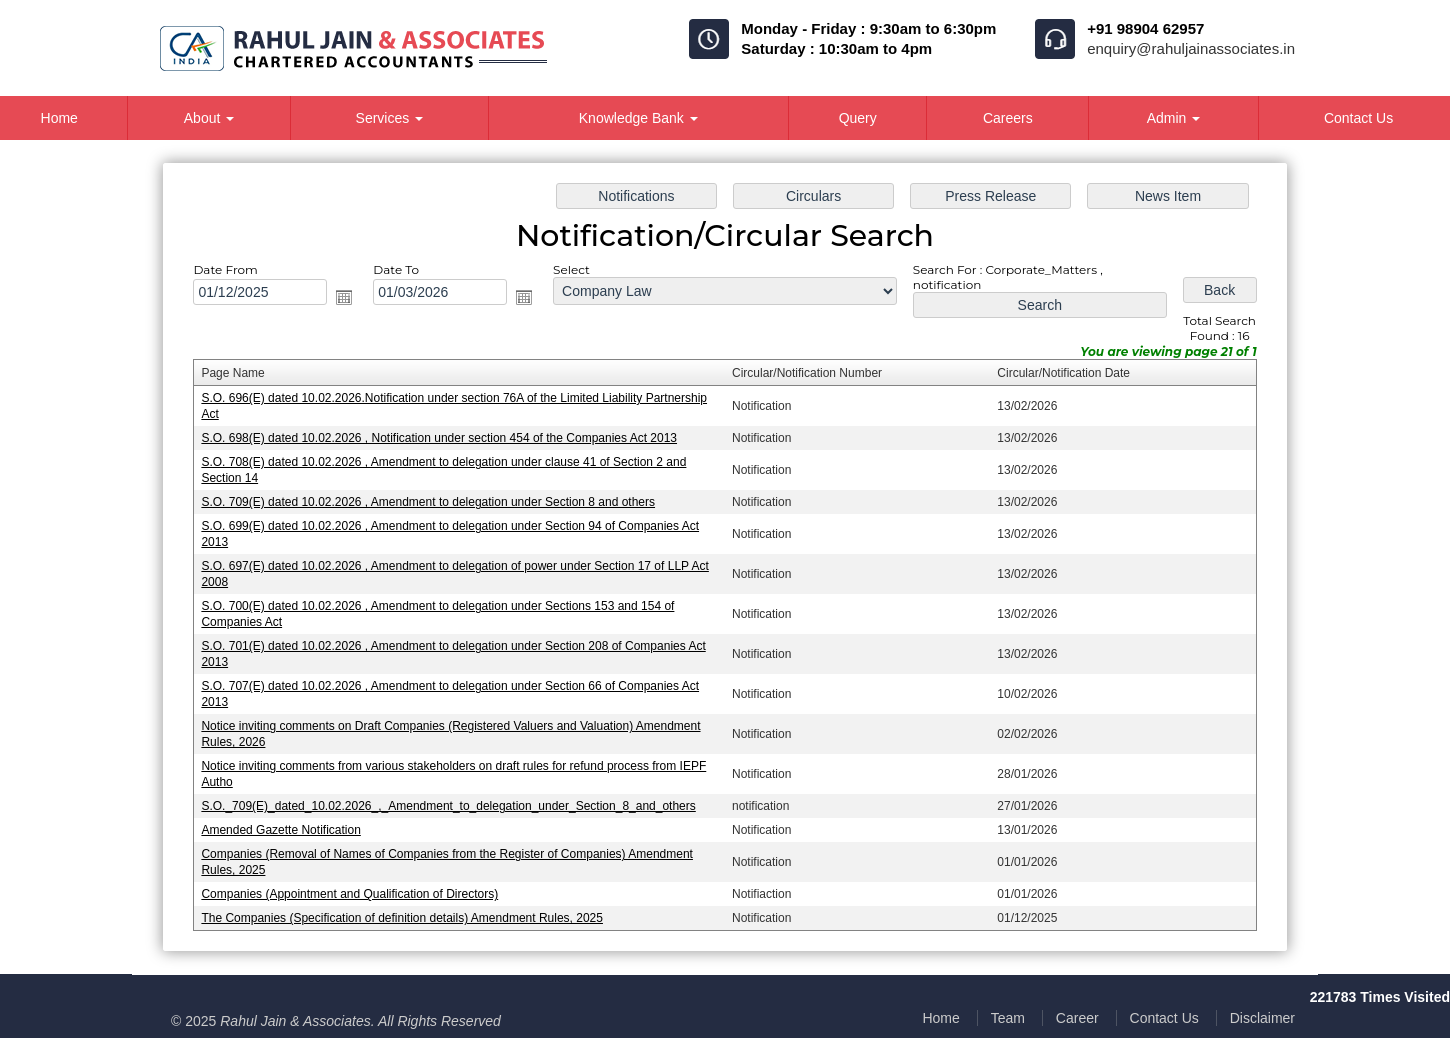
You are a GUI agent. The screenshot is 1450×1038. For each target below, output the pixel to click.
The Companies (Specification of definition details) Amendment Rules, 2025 (402, 918)
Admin (1174, 118)
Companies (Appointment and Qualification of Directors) (349, 894)
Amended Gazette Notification (280, 830)
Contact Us (1164, 1018)
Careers (1008, 118)
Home (940, 1018)
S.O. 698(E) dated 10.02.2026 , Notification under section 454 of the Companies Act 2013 (439, 438)
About (209, 118)
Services (390, 118)
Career (1077, 1018)
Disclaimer (1262, 1018)
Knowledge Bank (638, 118)
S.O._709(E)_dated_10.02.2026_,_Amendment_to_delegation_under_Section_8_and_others (448, 806)
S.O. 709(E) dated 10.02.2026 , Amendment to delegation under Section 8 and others (428, 502)
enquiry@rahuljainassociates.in (1191, 48)
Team (1008, 1018)
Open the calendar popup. (344, 297)
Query (858, 118)
